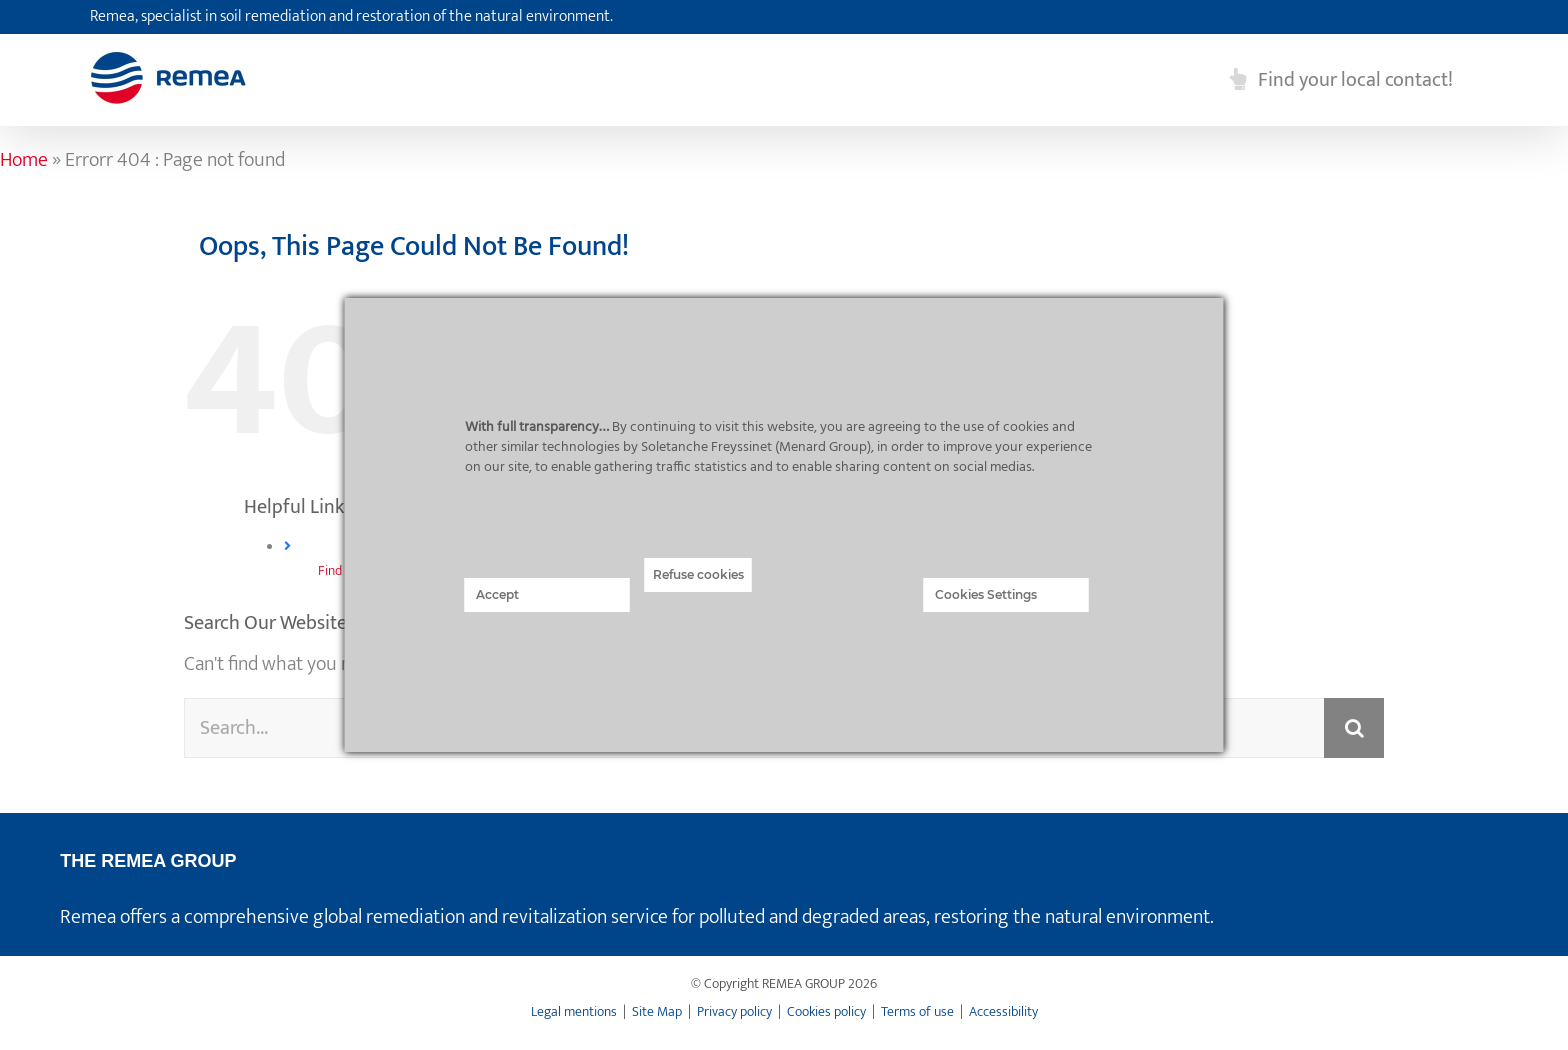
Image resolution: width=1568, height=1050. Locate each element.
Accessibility (1003, 1011)
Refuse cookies (698, 574)
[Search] (1354, 728)
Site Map (657, 1011)
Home (24, 160)
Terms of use (917, 1011)
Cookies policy (826, 1011)
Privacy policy (734, 1011)
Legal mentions (574, 1011)
